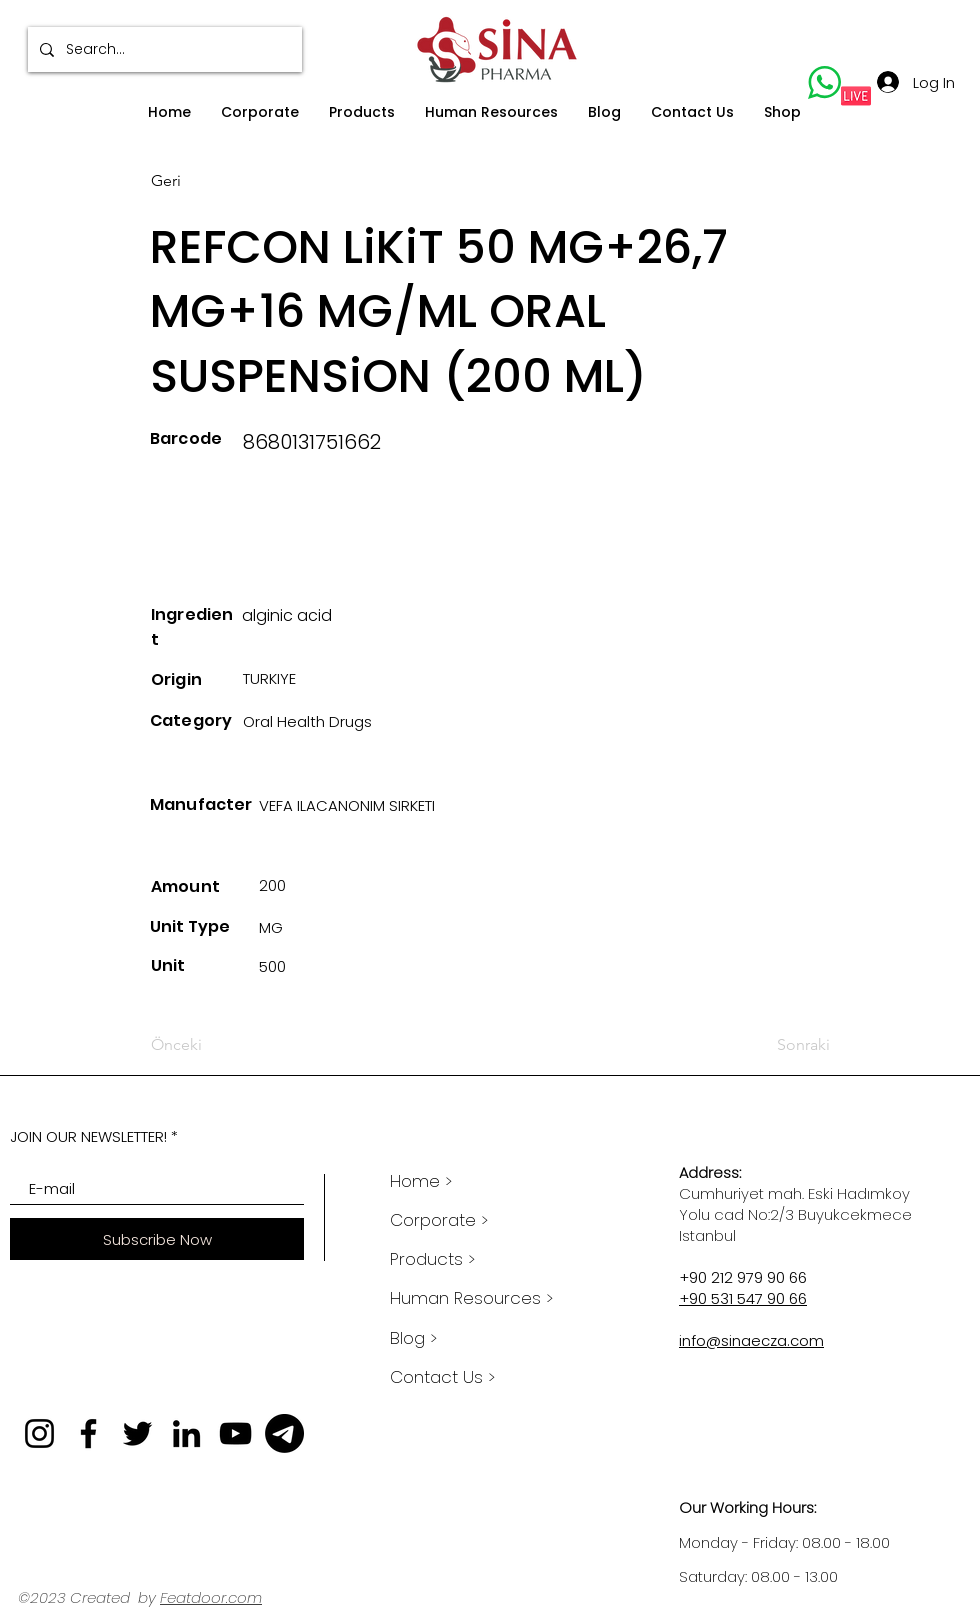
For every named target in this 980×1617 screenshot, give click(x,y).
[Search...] (163, 49)
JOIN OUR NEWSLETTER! (88, 1136)
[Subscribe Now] (157, 1239)
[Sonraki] (780, 1045)
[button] (260, 112)
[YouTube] (235, 1433)
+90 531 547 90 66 (743, 1298)
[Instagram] (39, 1433)
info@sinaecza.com (751, 1340)
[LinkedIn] (186, 1433)
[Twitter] (137, 1433)
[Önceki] (217, 1045)
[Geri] (217, 181)
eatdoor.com (214, 1597)
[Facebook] (88, 1433)
